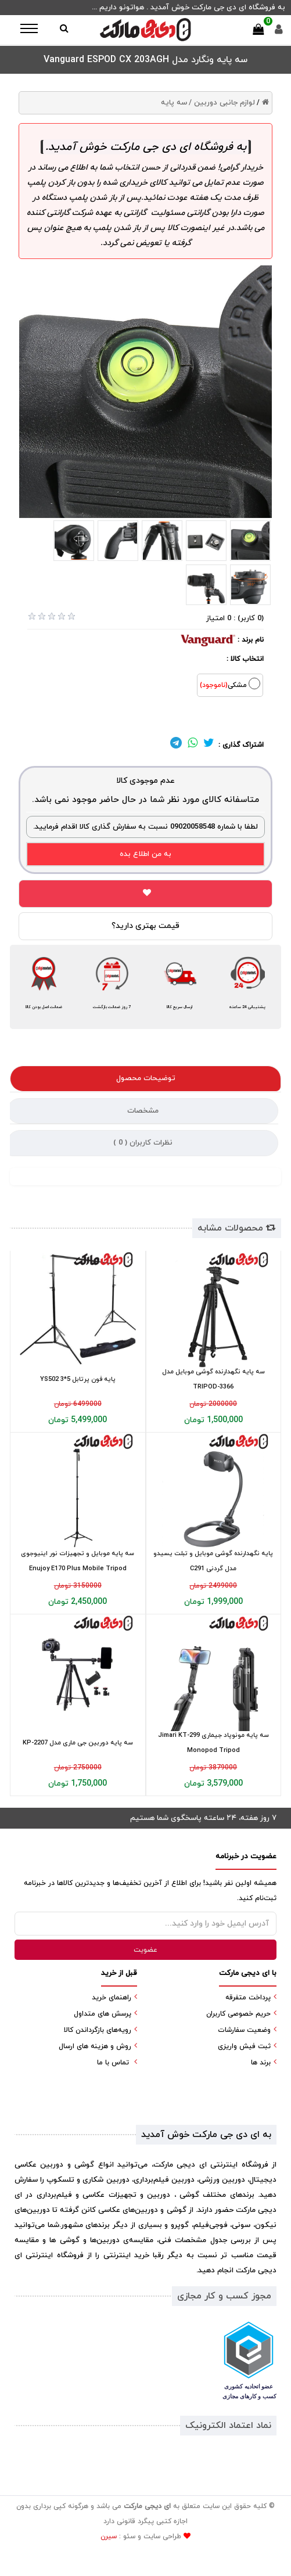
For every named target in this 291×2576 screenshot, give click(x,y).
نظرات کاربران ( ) (143, 1143)
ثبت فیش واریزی (244, 2046)
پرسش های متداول (102, 2014)
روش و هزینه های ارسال (95, 2046)
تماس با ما (113, 2062)
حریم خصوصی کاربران (238, 2014)
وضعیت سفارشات (244, 2030)
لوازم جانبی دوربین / (222, 103)
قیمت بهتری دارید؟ (145, 925)
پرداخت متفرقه (248, 1997)
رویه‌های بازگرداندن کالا (97, 2030)
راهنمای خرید (111, 1997)
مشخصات (143, 1111)
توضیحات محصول (145, 1078)
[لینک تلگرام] (176, 745)
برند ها (261, 2062)
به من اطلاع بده (145, 854)
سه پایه (174, 103)
